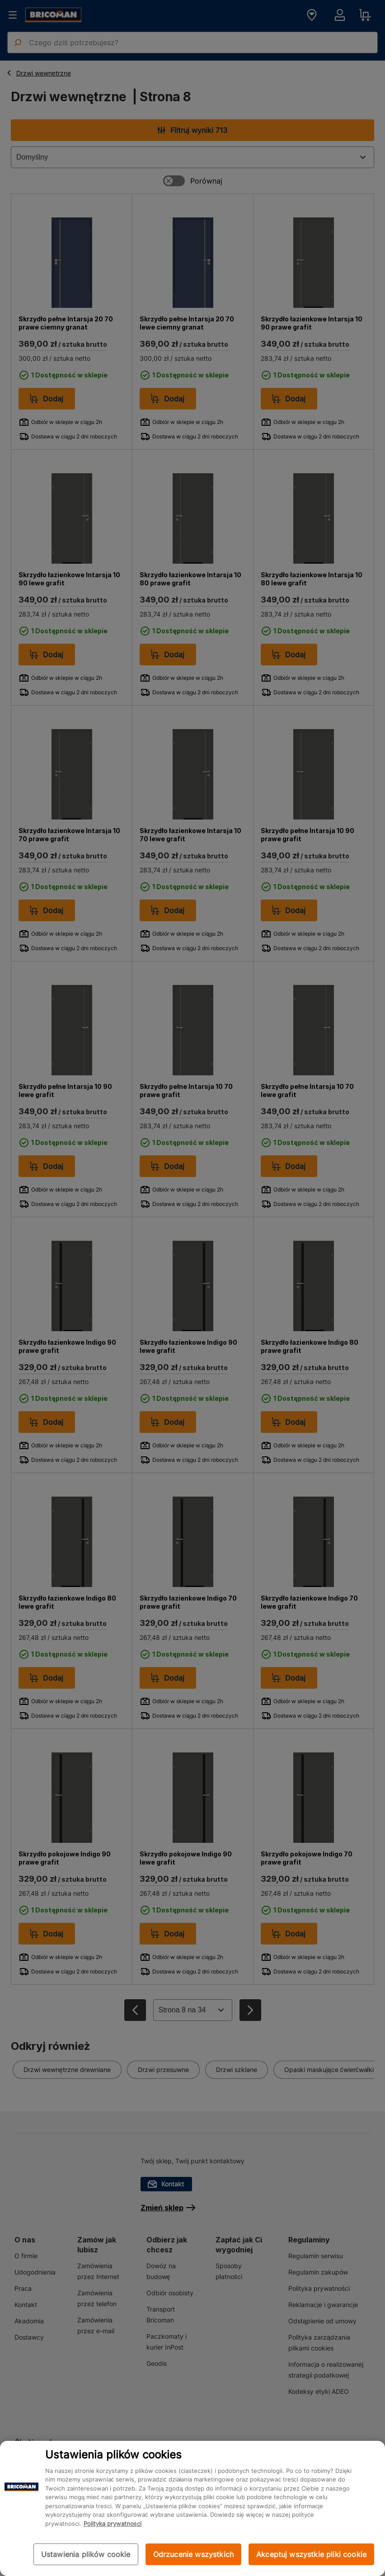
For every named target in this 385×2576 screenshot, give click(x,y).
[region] (192, 2508)
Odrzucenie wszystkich (193, 2554)
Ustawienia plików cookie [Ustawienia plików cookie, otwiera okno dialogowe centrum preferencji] (86, 2554)
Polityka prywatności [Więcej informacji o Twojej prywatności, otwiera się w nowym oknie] (112, 2523)
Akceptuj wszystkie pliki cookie (311, 2554)
